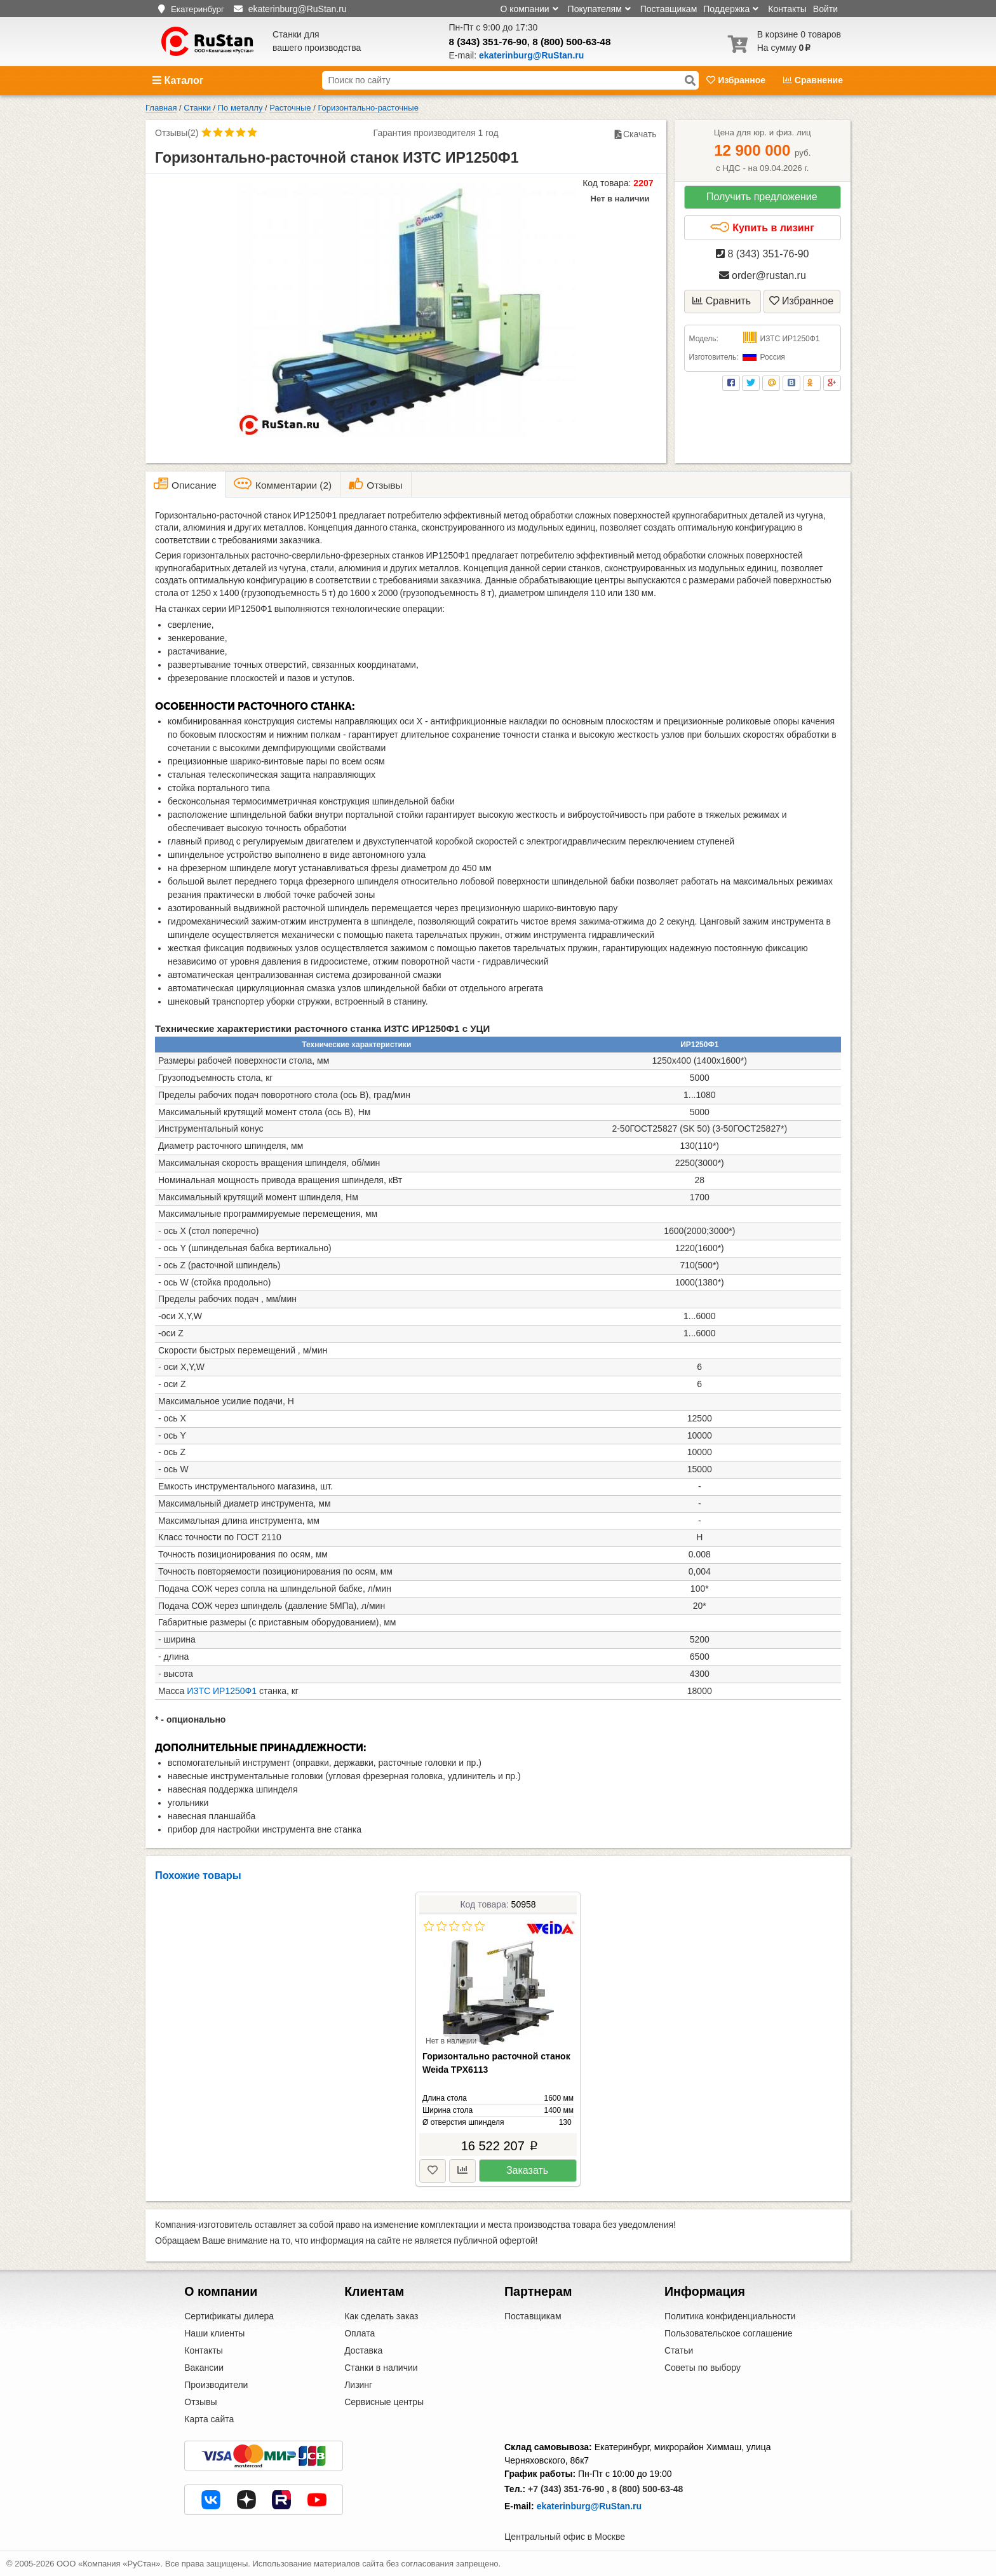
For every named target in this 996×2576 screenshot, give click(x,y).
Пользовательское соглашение (728, 2333)
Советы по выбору (702, 2367)
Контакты (787, 9)
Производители (216, 2385)
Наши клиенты (214, 2333)
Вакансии (204, 2367)
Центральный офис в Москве (564, 2537)
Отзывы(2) (176, 133)
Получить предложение (762, 196)
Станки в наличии (381, 2367)
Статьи (678, 2350)
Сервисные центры (384, 2402)
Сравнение (813, 80)
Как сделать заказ (381, 2316)
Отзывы (200, 2402)
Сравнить (721, 300)
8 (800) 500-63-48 (571, 41)
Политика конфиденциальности (730, 2316)
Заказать (527, 2170)
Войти (825, 9)
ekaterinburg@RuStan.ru (589, 2506)
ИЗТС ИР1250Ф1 (222, 1691)
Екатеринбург (197, 9)
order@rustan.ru (762, 275)
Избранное (737, 80)
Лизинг (358, 2385)
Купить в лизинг (762, 227)
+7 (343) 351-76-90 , (568, 2489)
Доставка (363, 2350)
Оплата (359, 2333)
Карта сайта (209, 2419)
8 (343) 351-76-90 (488, 41)
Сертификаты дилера (229, 2316)
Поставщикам (668, 9)
